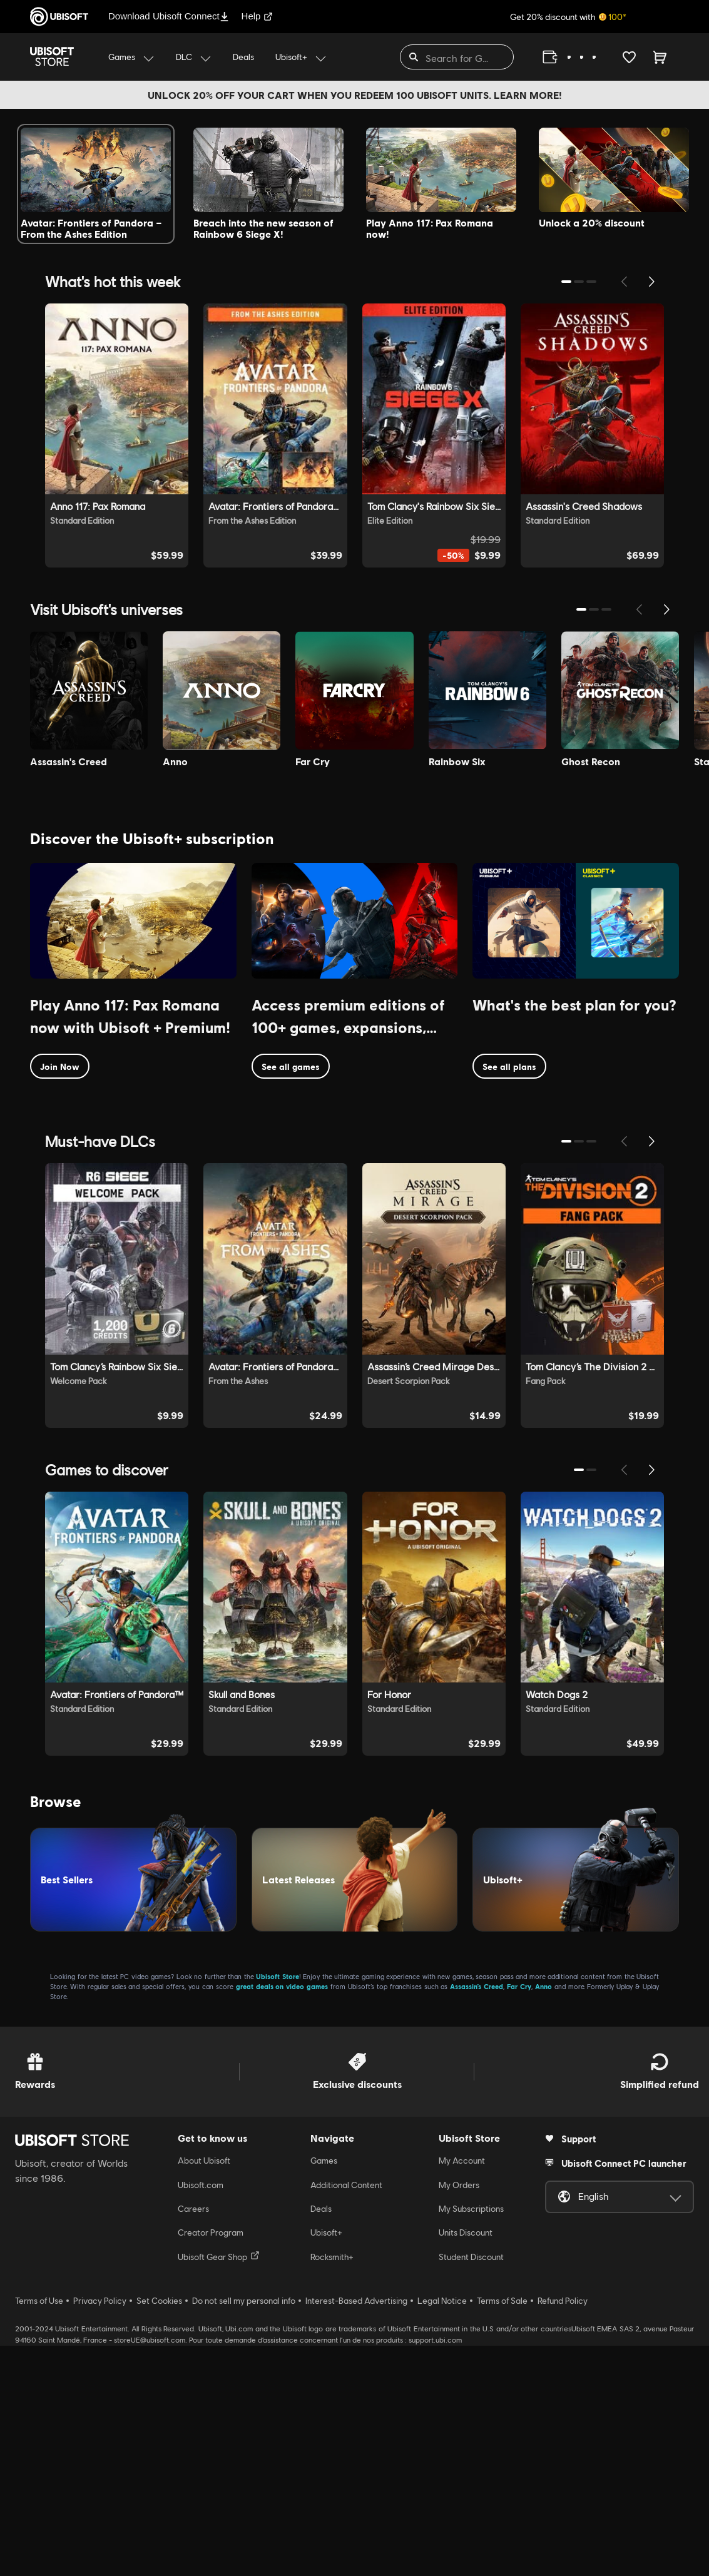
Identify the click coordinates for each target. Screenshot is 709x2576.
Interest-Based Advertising (356, 2532)
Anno (543, 2217)
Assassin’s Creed (476, 2217)
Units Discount (465, 2463)
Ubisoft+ (326, 2463)
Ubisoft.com (200, 2415)
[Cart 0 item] (660, 56)
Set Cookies (159, 2532)
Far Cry (519, 2217)
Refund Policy (563, 2532)
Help (257, 16)
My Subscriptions (471, 2440)
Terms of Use (39, 2532)
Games (323, 2391)
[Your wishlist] (629, 56)
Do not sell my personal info (243, 2532)
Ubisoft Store (277, 2207)
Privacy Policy (99, 2532)
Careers (193, 2440)
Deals (321, 2440)
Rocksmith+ (332, 2488)
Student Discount (471, 2488)
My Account (462, 2391)
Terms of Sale (502, 2532)
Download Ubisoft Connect (168, 16)
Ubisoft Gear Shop (219, 2487)
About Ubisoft (204, 2391)
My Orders (459, 2415)
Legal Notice (442, 2532)
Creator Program (210, 2463)
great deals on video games (282, 2217)
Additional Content (346, 2415)
